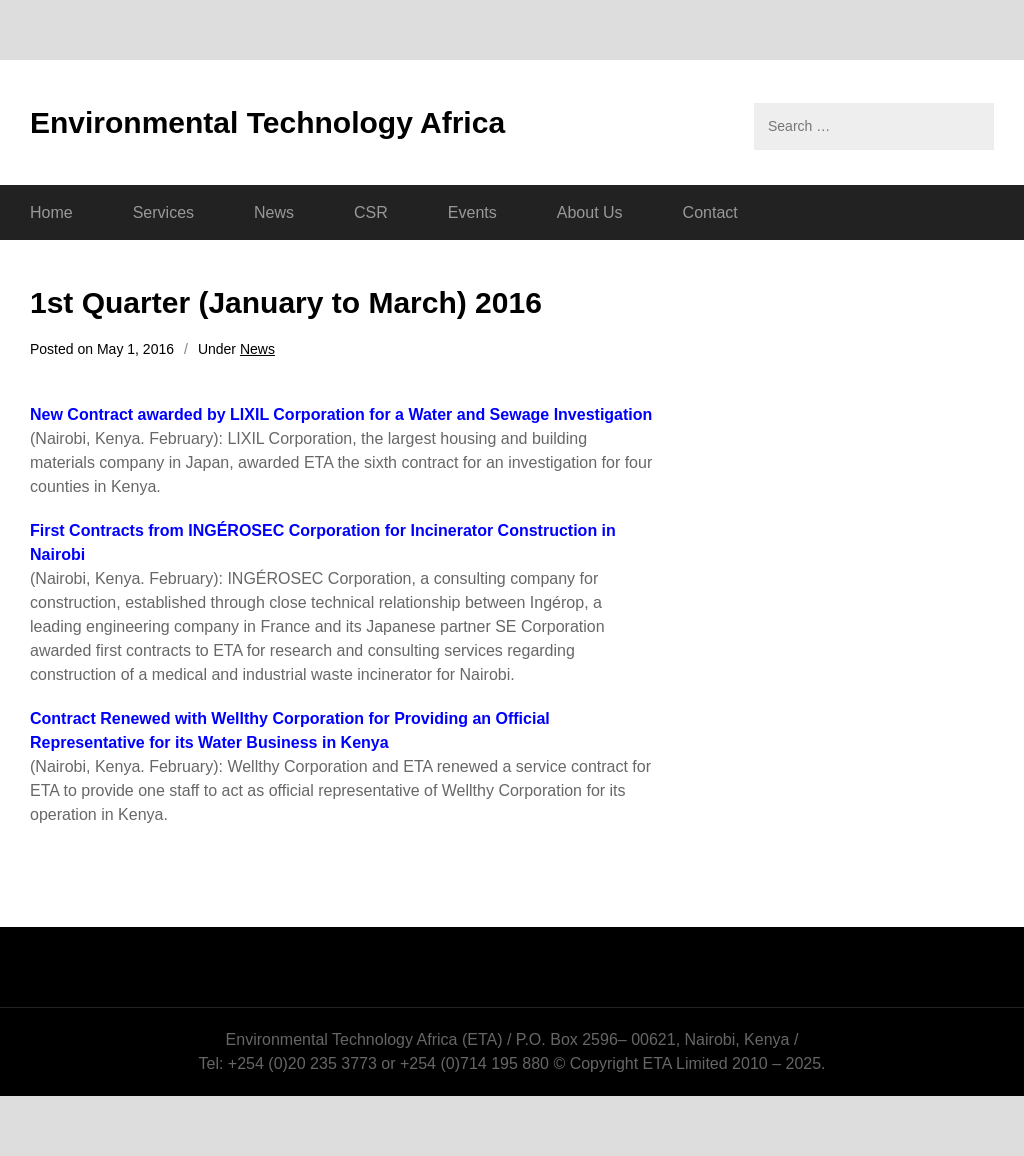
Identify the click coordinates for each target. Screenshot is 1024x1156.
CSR (371, 212)
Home (51, 212)
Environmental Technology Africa (267, 122)
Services (163, 212)
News (274, 212)
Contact (710, 212)
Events (472, 212)
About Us (590, 212)
